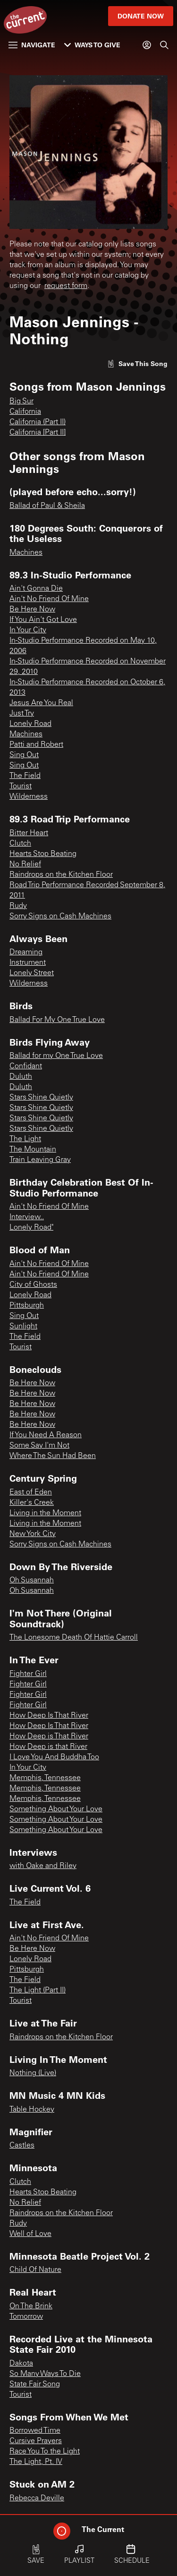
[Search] (164, 44)
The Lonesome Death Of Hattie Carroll (73, 1638)
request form (65, 286)
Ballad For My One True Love (57, 1020)
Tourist (20, 786)
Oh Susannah (31, 1580)
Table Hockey (31, 2109)
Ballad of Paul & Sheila (47, 506)
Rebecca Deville (36, 2498)
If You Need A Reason (45, 1435)
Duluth (20, 1077)
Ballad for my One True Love (56, 1056)
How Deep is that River (48, 1747)
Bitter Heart (28, 833)
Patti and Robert (36, 745)
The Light (25, 1139)
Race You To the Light (44, 2451)
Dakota (21, 2363)
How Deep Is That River (48, 1716)
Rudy (18, 906)
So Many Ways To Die (45, 2374)
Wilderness (28, 797)
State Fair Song (34, 2384)
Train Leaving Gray (40, 1160)
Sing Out (24, 755)
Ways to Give (92, 44)
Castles (21, 2145)
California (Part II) (37, 422)
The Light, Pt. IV (35, 2462)
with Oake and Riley (42, 1866)
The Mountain (32, 1149)
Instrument (27, 963)
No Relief (25, 864)
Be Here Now (32, 609)
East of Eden (30, 1492)
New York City (32, 1534)
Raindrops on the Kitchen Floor (61, 875)
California (25, 412)
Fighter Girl (28, 1674)
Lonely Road (30, 724)
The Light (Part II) (37, 1990)
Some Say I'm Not (39, 1446)
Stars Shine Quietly (41, 1097)
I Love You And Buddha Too (54, 1757)
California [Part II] (37, 433)
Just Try (21, 713)
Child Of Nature (35, 2270)
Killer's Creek (31, 1503)
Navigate (31, 44)
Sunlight (23, 1326)
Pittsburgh (26, 1306)
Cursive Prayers (35, 2441)
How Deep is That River (48, 1736)
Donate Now (141, 15)
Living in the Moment (45, 1513)
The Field (25, 776)
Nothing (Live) (32, 2073)
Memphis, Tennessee (45, 1778)
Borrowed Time (34, 2431)
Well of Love (30, 2234)
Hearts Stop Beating (42, 854)
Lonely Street (31, 973)
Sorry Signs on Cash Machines (60, 916)
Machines (25, 553)
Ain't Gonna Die (36, 589)
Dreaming (25, 952)
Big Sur (21, 401)
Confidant (25, 1066)
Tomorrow (26, 2317)
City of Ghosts (33, 1285)
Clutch (20, 843)
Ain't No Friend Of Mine (49, 599)
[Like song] (137, 363)
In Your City (27, 630)
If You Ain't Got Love (43, 620)
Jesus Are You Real (41, 703)
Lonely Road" (31, 1227)
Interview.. (26, 1217)
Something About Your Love (55, 1809)
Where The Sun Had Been (52, 1456)
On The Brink (30, 2306)
